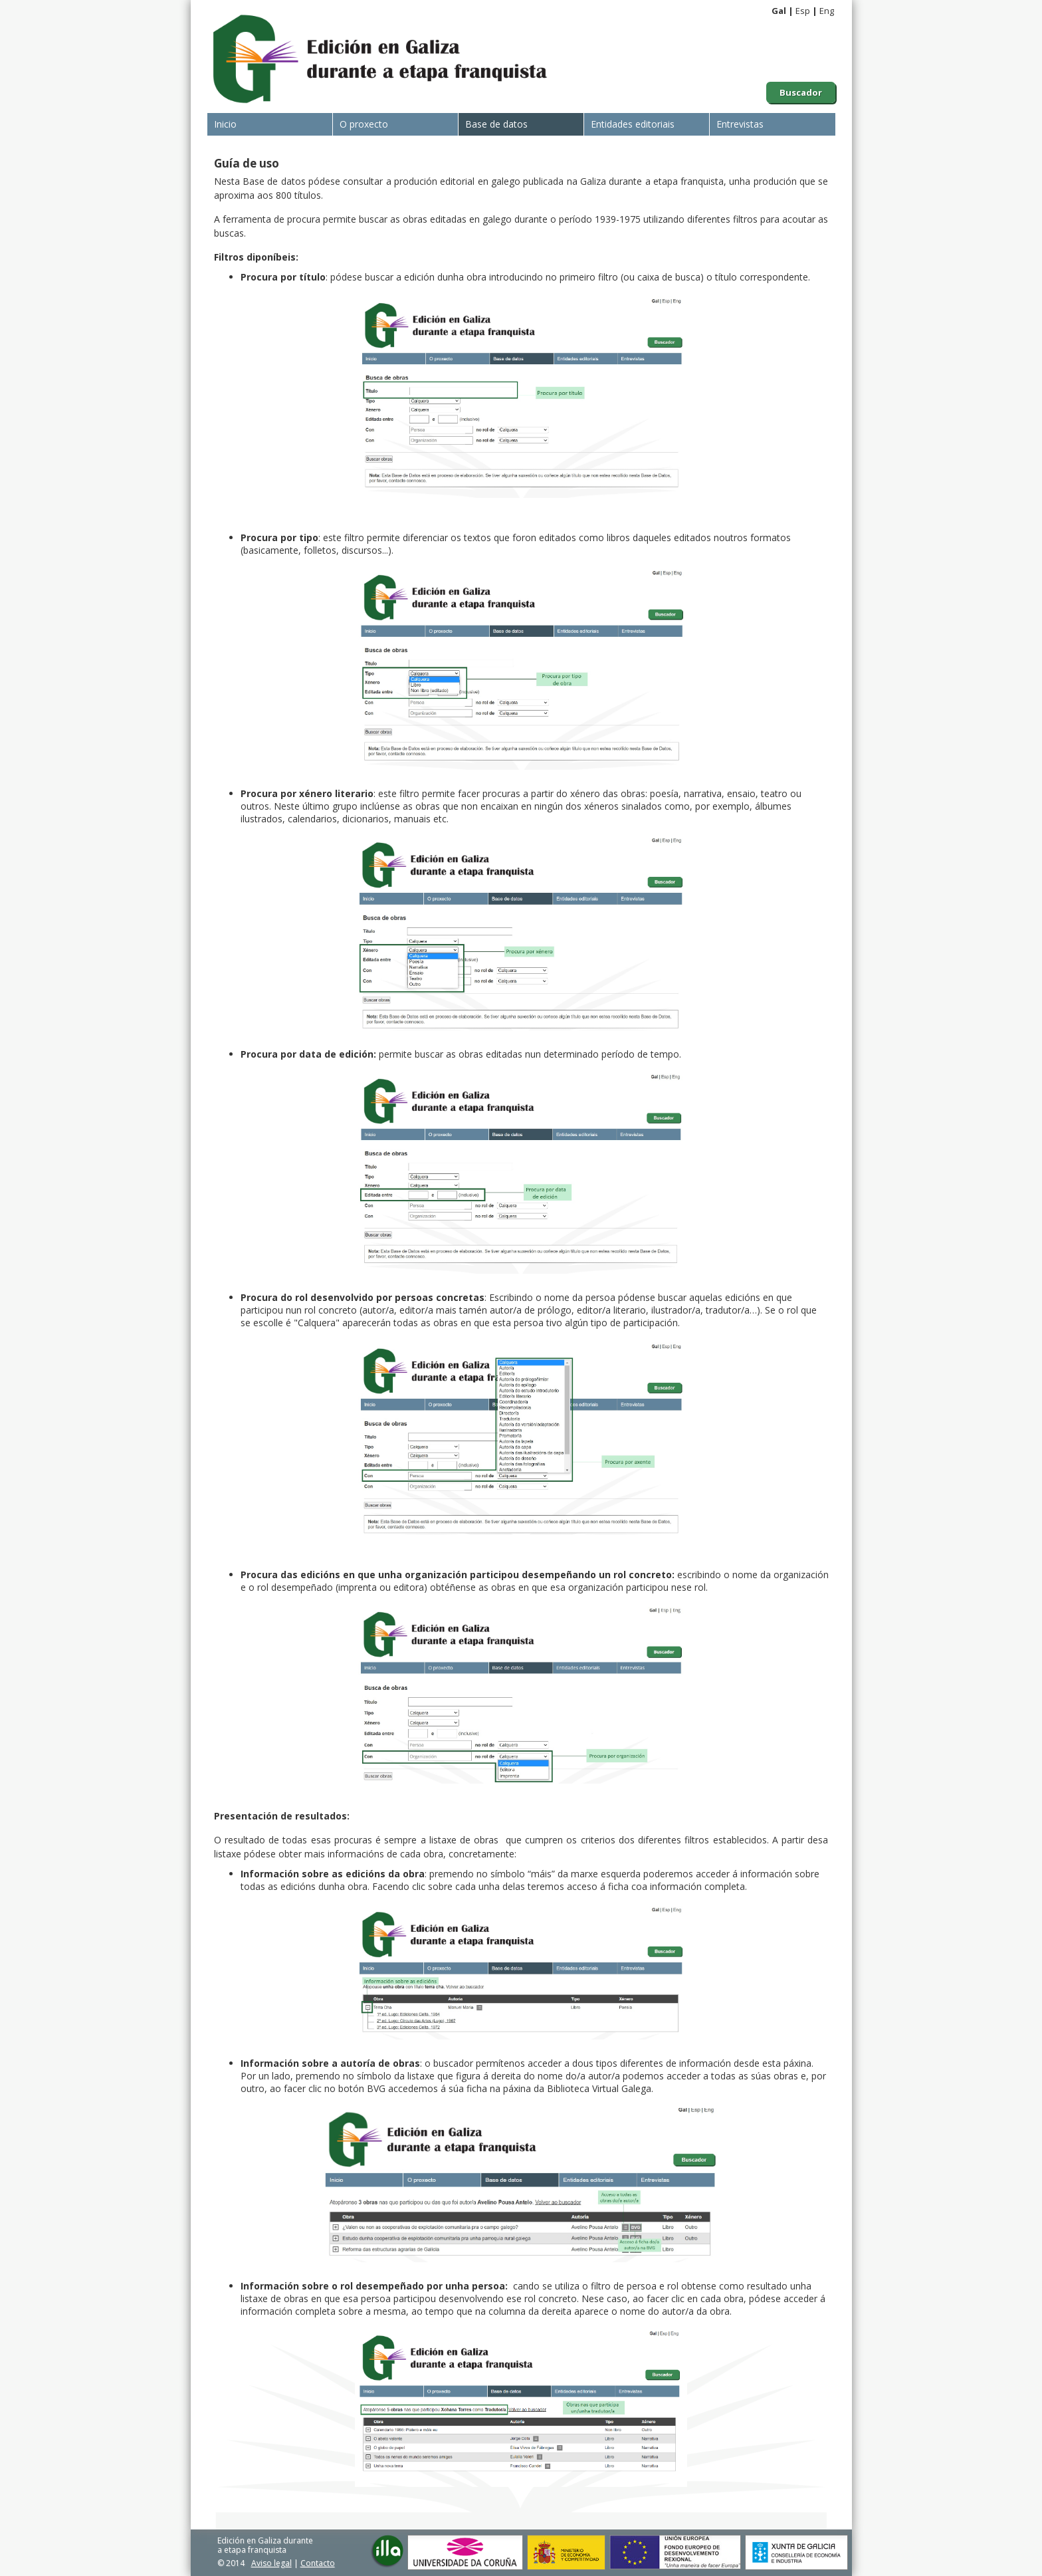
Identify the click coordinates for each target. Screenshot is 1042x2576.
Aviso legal (271, 2563)
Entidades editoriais (633, 124)
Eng (826, 11)
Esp (802, 11)
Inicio (225, 124)
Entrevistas (740, 124)
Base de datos (496, 124)
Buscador (801, 92)
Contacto (317, 2563)
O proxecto (364, 124)
